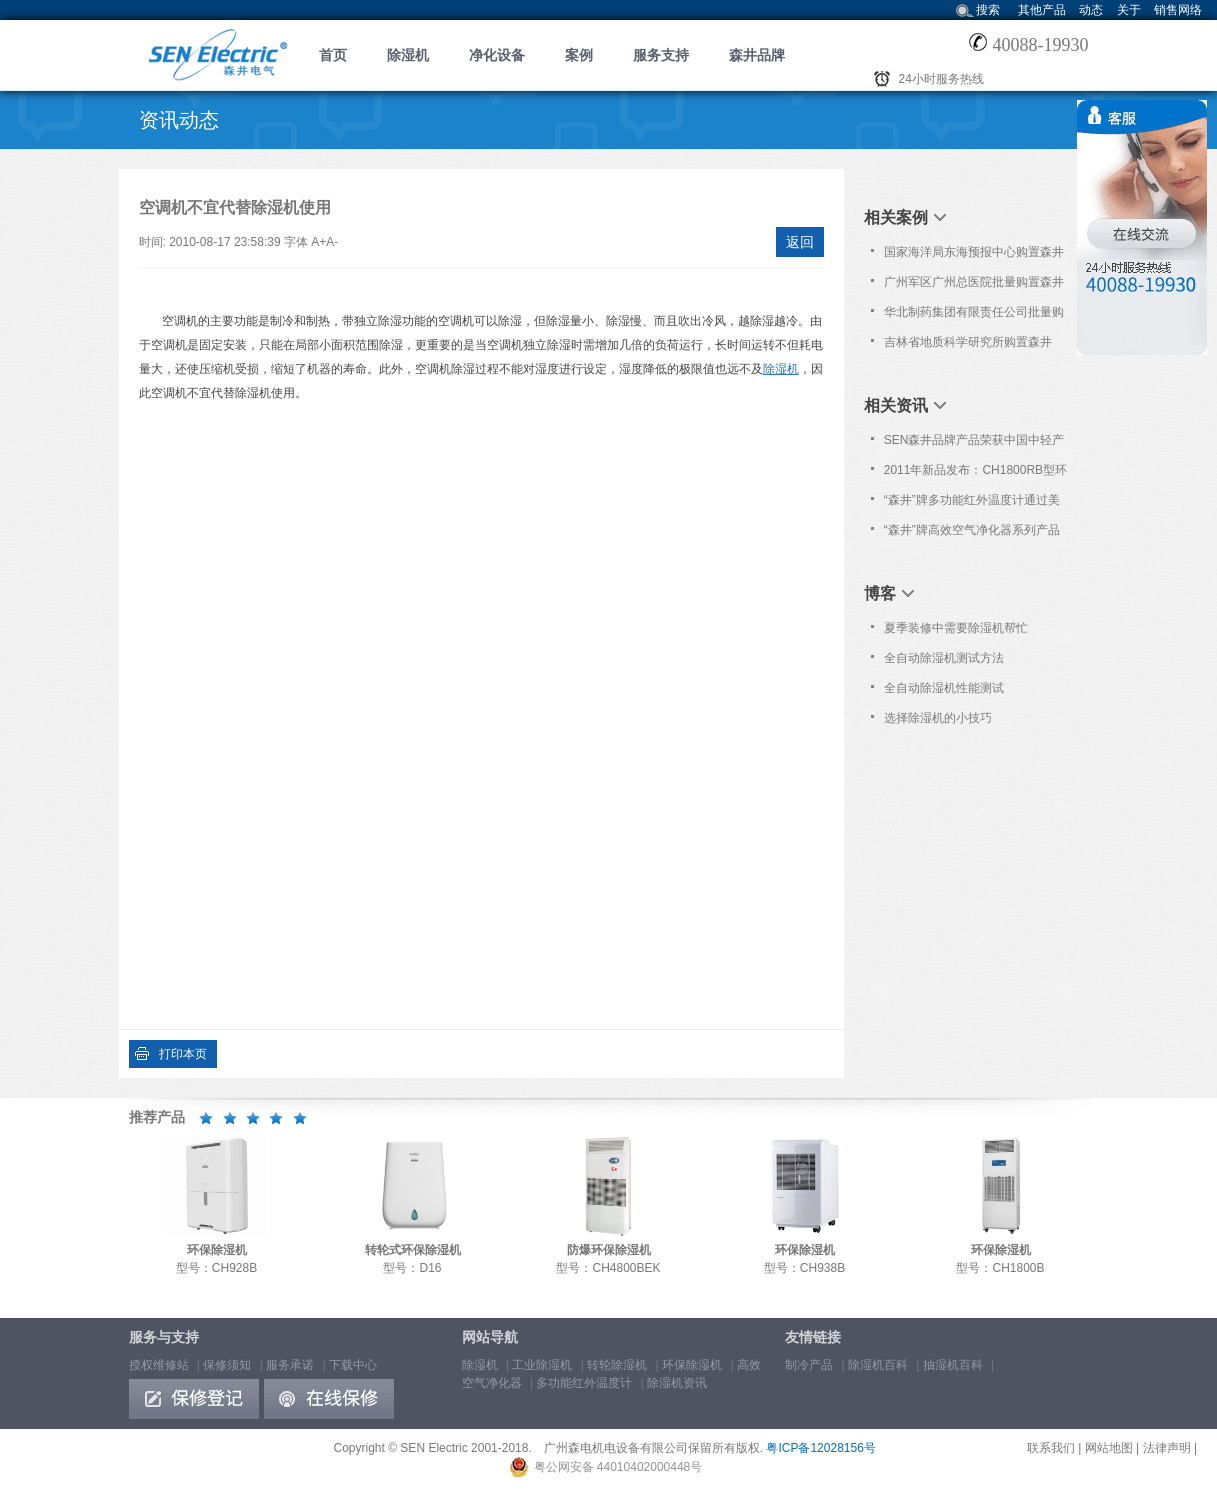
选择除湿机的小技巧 (938, 718)
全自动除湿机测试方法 (944, 658)
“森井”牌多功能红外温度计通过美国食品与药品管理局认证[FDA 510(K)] (972, 504)
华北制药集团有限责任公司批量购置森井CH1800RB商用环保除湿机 (974, 316)
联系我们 (1051, 1448)
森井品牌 (757, 55)
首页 (333, 55)
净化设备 (497, 55)
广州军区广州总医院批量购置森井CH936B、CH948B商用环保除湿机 (974, 286)
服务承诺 (290, 1365)
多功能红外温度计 (584, 1383)
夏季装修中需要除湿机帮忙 (956, 628)
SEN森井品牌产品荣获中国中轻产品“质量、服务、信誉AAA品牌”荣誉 (974, 444)
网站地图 (1109, 1448)
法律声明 (1167, 1448)
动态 (1091, 10)
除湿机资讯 (677, 1383)
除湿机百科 (878, 1365)
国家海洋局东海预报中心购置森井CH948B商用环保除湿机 (974, 256)
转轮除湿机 (617, 1365)
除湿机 (408, 55)
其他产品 (1042, 10)
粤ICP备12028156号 (820, 1448)
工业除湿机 (542, 1365)
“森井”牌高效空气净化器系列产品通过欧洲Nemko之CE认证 (972, 534)
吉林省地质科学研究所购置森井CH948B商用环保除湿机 (968, 346)
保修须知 (227, 1365)
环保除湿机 (692, 1365)
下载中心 (353, 1365)
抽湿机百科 (953, 1365)
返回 (800, 242)
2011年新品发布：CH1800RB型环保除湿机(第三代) (975, 474)
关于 (1129, 10)
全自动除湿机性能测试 (944, 688)
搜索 (988, 10)
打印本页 (183, 1054)
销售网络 (1178, 10)
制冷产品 (809, 1365)
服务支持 (661, 55)
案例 (579, 55)
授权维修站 (159, 1365)
